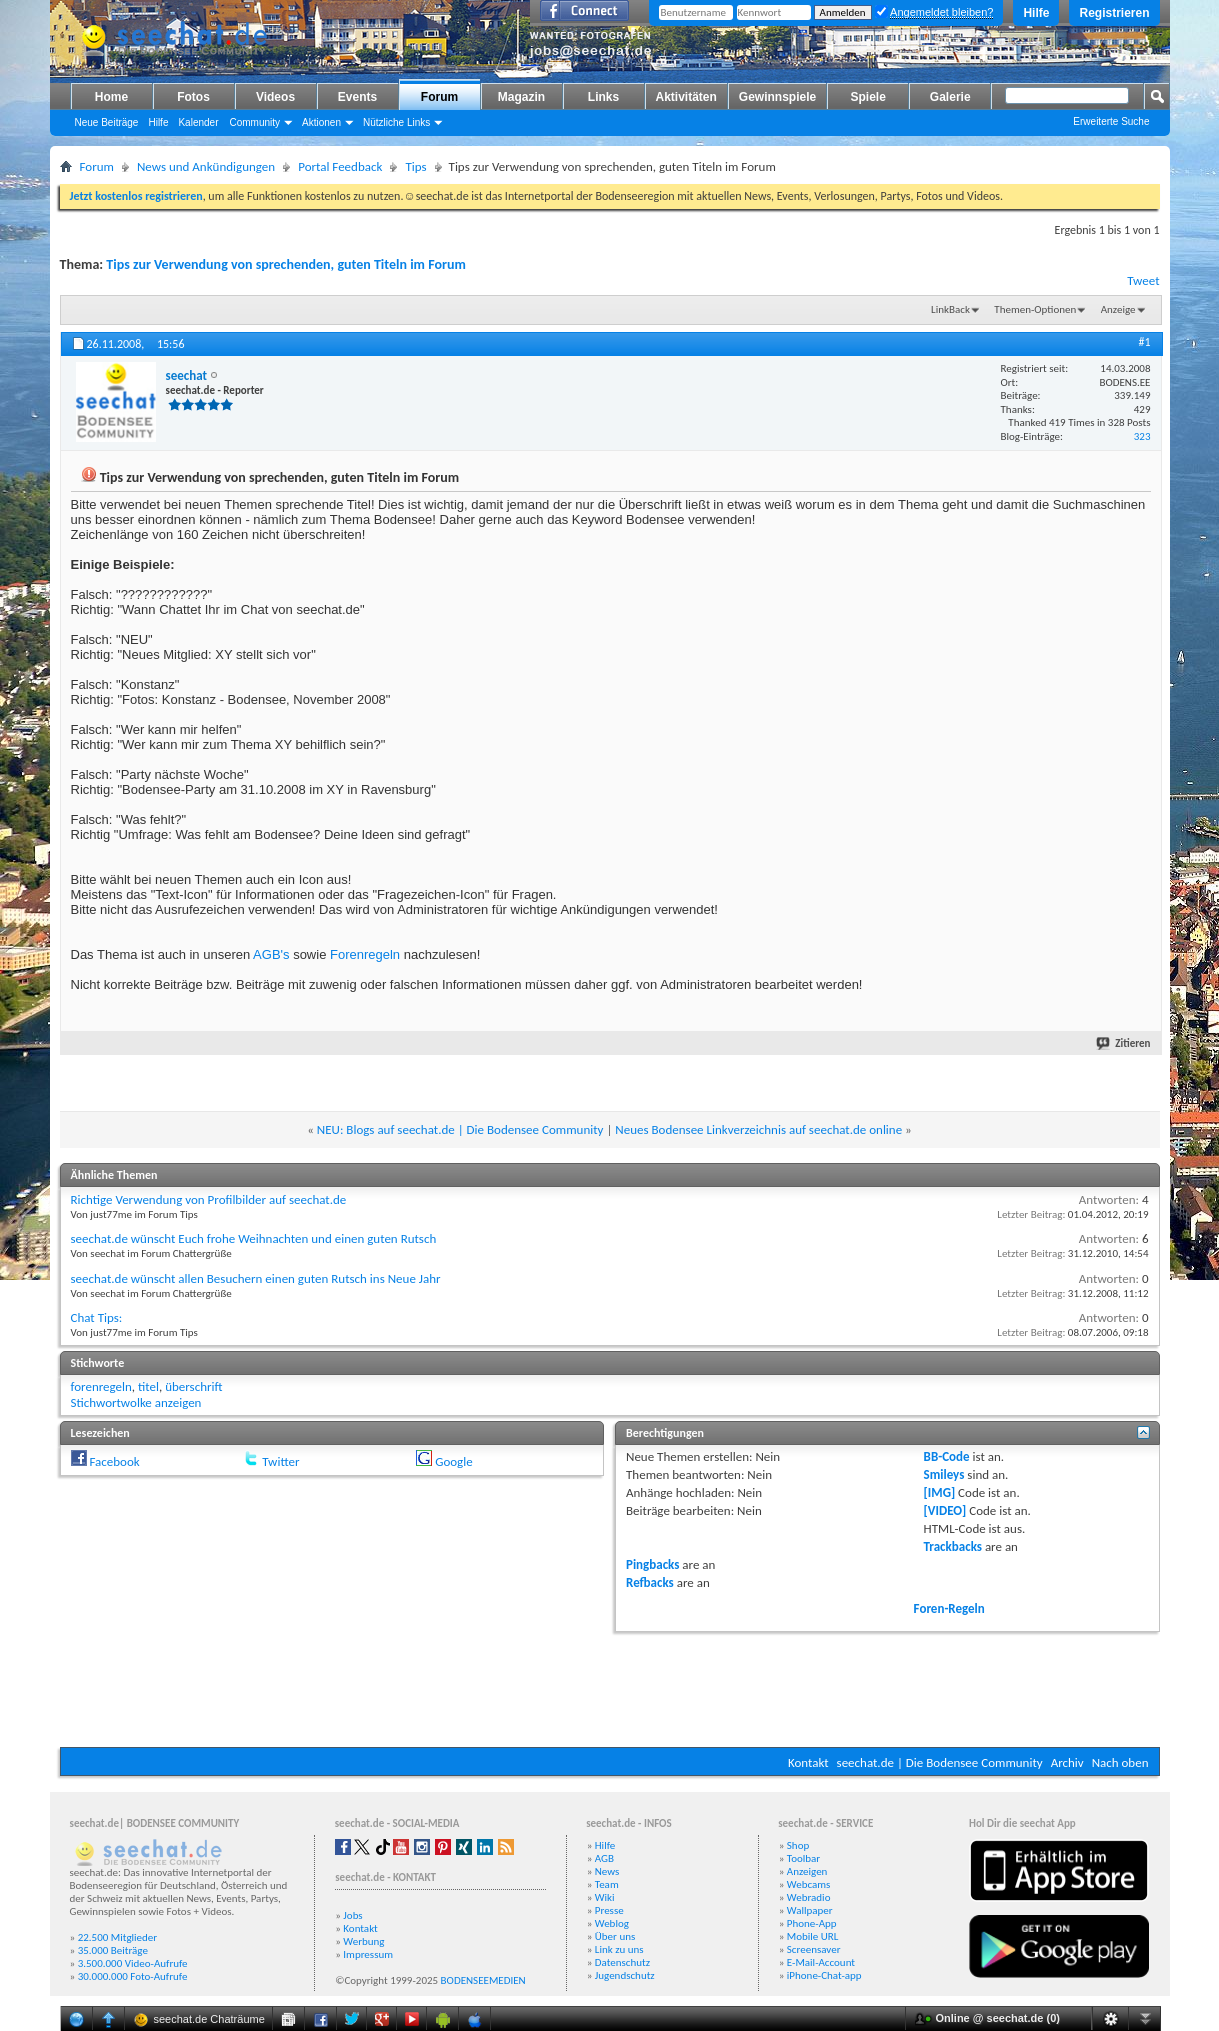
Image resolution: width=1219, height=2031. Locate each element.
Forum (439, 97)
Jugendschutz (625, 1975)
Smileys (944, 1474)
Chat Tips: (97, 1317)
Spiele (868, 97)
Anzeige (1118, 309)
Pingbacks (652, 1564)
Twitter (280, 1461)
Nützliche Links (396, 122)
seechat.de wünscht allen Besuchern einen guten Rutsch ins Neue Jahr (256, 1278)
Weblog (612, 1923)
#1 (1144, 342)
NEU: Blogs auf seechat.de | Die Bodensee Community (460, 1129)
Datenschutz (622, 1962)
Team (607, 1884)
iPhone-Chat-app (824, 1975)
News (607, 1871)
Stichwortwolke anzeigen (136, 1402)
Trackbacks (953, 1546)
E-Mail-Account (821, 1962)
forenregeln (101, 1386)
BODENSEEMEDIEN (483, 1980)
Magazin (521, 97)
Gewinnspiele (777, 97)
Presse (609, 1910)
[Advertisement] (610, 1687)
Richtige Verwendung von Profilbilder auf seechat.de (209, 1199)
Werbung (363, 1941)
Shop (798, 1845)
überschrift (193, 1386)
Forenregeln (365, 954)
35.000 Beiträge (113, 1950)
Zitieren (1124, 1043)
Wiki (605, 1897)
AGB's (271, 954)
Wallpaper (810, 1910)
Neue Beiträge (107, 122)
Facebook (114, 1461)
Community (254, 122)
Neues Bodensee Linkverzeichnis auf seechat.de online (758, 1129)
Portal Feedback (340, 166)
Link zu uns (619, 1949)
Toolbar (803, 1858)
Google (453, 1461)
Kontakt (808, 1762)
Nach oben (1120, 1762)
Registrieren (1114, 13)
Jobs (352, 1915)
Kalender (198, 122)
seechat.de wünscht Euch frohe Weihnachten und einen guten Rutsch (254, 1238)
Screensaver (814, 1949)
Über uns (615, 1936)
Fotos (193, 97)
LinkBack (950, 309)
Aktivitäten (686, 97)
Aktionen (321, 122)
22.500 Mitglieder (118, 1937)
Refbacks (650, 1582)
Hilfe (1036, 13)
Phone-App (812, 1923)
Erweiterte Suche (1111, 121)
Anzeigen (807, 1871)
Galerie (950, 97)
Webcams (809, 1884)
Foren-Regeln (949, 1608)
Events (357, 97)
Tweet (1143, 280)
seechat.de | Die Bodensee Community (940, 1762)
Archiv (1067, 1762)
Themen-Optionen (1035, 309)
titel (148, 1386)
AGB (604, 1858)
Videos (275, 97)
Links (603, 97)
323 (1142, 436)
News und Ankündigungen (206, 166)
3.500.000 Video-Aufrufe (133, 1963)
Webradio (809, 1897)
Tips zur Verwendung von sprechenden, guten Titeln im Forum (285, 264)
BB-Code (947, 1456)
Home (111, 97)
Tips (415, 166)
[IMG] (940, 1492)
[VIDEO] (945, 1510)
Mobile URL (813, 1936)
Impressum (368, 1954)
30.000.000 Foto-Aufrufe (133, 1976)
